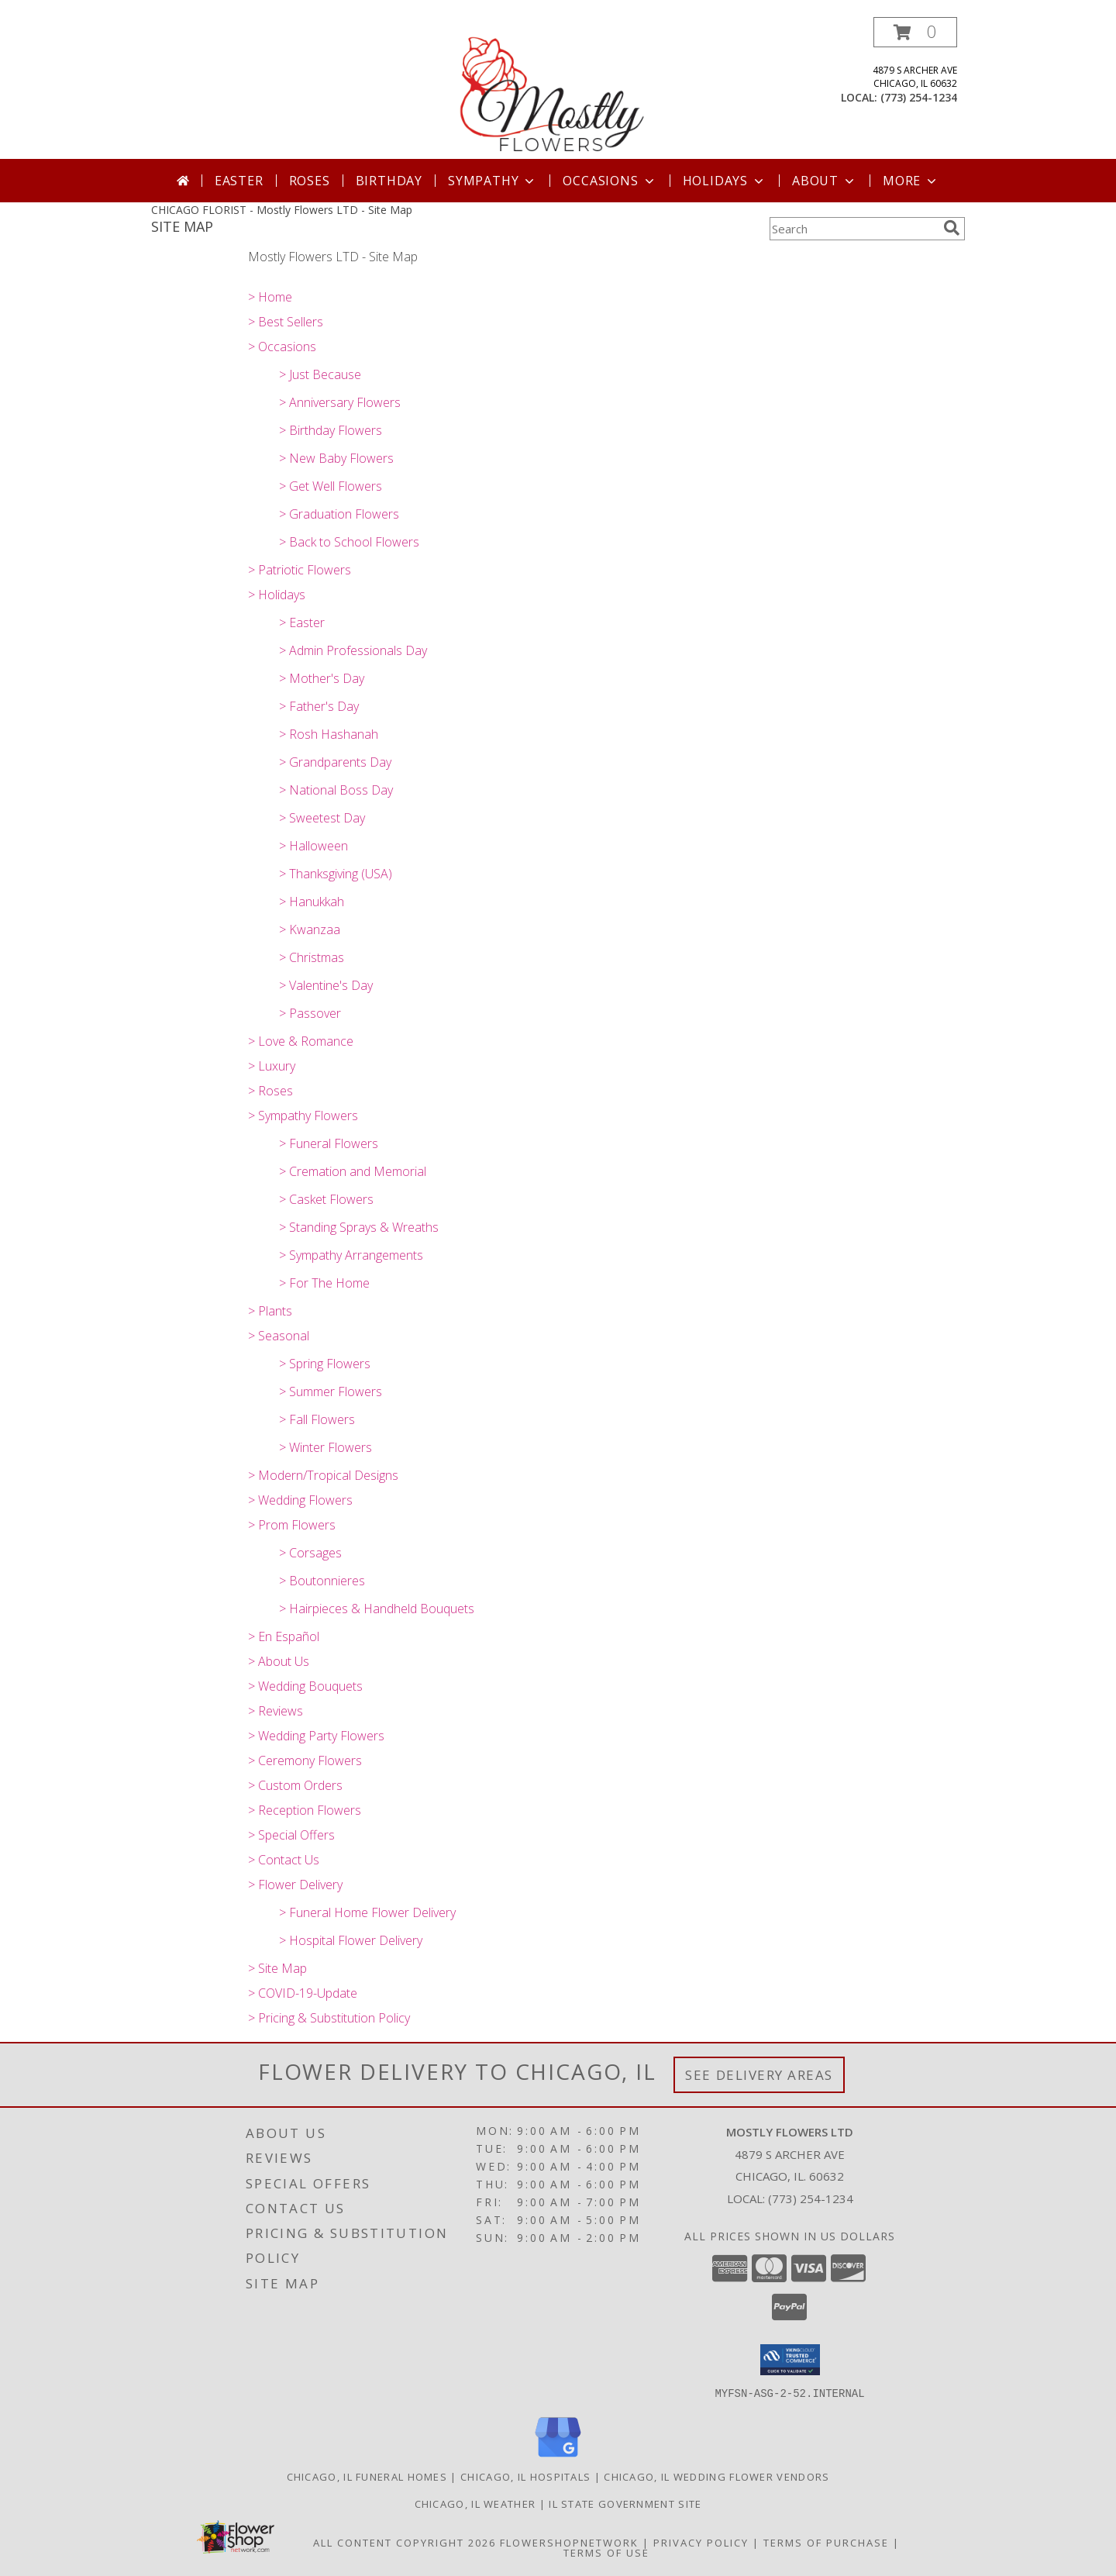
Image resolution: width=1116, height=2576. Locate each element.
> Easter (302, 622)
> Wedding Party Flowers (316, 1735)
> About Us (278, 1661)
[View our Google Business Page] (558, 2457)
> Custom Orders (295, 1785)
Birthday (389, 180)
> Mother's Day (321, 678)
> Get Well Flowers (330, 486)
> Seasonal (278, 1335)
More (911, 180)
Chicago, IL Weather (475, 2503)
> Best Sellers (285, 321)
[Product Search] (853, 229)
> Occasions (282, 346)
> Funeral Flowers (328, 1143)
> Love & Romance (300, 1041)
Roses (309, 180)
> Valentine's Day (326, 985)
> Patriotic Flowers (299, 569)
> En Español (283, 1636)
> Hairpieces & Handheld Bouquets (376, 1608)
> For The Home (324, 1282)
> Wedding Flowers (300, 1500)
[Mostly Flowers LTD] (558, 88)
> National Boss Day (336, 789)
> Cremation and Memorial (352, 1171)
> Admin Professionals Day (353, 650)
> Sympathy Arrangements (351, 1255)
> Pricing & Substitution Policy (329, 2017)
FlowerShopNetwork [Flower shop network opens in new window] (569, 2542)
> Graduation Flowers (339, 513)
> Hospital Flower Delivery (350, 1940)
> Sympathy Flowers (303, 1115)
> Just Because (320, 374)
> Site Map (277, 1968)
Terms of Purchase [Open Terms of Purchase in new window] (826, 2542)
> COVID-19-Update (302, 1993)
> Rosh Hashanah (328, 734)
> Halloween (313, 845)
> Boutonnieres (322, 1580)
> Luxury (271, 1065)
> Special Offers (291, 1834)
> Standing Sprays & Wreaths (359, 1227)
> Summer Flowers (330, 1391)
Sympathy (492, 180)
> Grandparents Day (335, 762)
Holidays (724, 180)
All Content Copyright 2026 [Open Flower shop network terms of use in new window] (404, 2542)
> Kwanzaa (309, 929)
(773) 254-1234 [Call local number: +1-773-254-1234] (918, 97)
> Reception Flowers (304, 1810)
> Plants (270, 1310)
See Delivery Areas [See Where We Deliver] (759, 2075)
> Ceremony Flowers (305, 1760)
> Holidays (276, 594)
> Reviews (275, 1710)
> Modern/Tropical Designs (323, 1475)
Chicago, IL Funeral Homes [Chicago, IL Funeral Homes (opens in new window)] (367, 2476)
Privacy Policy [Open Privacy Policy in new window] (701, 2542)
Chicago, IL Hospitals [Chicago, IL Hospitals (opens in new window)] (525, 2476)
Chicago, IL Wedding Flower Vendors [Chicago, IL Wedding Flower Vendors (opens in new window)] (716, 2476)
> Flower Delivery (295, 1884)
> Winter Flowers (325, 1447)
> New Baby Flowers (336, 458)
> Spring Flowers (324, 1363)
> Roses (270, 1090)
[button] (915, 32)
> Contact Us (283, 1859)
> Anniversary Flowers (340, 402)
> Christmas (311, 957)
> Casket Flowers (326, 1199)
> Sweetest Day (322, 817)
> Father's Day (319, 706)
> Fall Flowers (317, 1419)
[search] (951, 227)
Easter (239, 180)
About (824, 180)
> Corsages (310, 1552)
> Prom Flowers (292, 1524)
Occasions (609, 180)
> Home (270, 296)
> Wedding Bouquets (305, 1686)
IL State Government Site (625, 2503)
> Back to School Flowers (349, 541)
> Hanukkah (311, 901)
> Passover (310, 1013)
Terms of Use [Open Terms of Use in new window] (606, 2552)
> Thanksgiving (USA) (335, 873)
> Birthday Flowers (330, 430)
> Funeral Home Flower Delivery (367, 1912)
